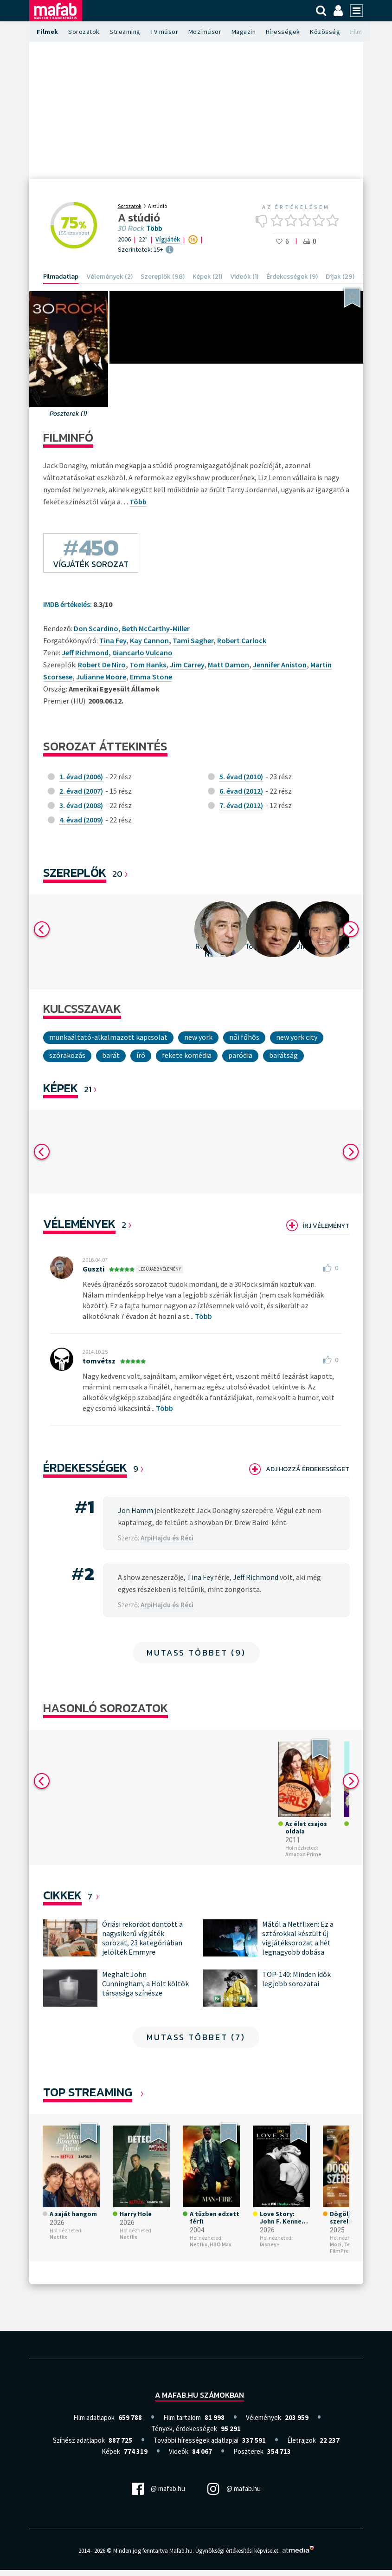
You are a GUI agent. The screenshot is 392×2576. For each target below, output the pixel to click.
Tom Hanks (147, 664)
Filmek (47, 31)
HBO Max (220, 2250)
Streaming (125, 31)
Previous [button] (42, 929)
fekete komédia (187, 1055)
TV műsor (164, 31)
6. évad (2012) (241, 791)
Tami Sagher (193, 640)
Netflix (58, 2242)
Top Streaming (87, 2098)
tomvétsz (99, 1360)
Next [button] (351, 929)
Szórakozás (67, 1055)
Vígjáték (167, 239)
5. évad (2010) (241, 776)
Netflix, (199, 2250)
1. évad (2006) (81, 776)
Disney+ (130, 1853)
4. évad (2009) (81, 819)
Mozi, (336, 2250)
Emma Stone (151, 676)
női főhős (244, 1037)
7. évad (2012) (241, 805)
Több (154, 228)
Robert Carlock (241, 640)
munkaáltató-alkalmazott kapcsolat (108, 1037)
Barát (111, 1055)
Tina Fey (112, 640)
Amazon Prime (68, 1860)
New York (198, 1037)
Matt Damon (228, 664)
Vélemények (79, 1223)
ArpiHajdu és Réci (167, 1537)
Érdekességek (85, 1467)
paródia (240, 1055)
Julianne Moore (101, 676)
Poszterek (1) (68, 413)
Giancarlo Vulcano (142, 652)
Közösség (325, 31)
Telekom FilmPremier (348, 2253)
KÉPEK (60, 1088)
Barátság (283, 1055)
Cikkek (62, 1901)
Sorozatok (84, 31)
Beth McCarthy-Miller (156, 628)
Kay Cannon (149, 640)
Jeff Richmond (85, 652)
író (140, 1055)
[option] (74, 942)
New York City (296, 1037)
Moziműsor (205, 31)
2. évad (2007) (81, 791)
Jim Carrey (187, 664)
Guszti (93, 1268)
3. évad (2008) (81, 805)
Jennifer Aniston (280, 664)
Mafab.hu (181, 2557)
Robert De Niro (102, 664)
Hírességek (283, 31)
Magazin (243, 31)
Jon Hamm (135, 1510)
